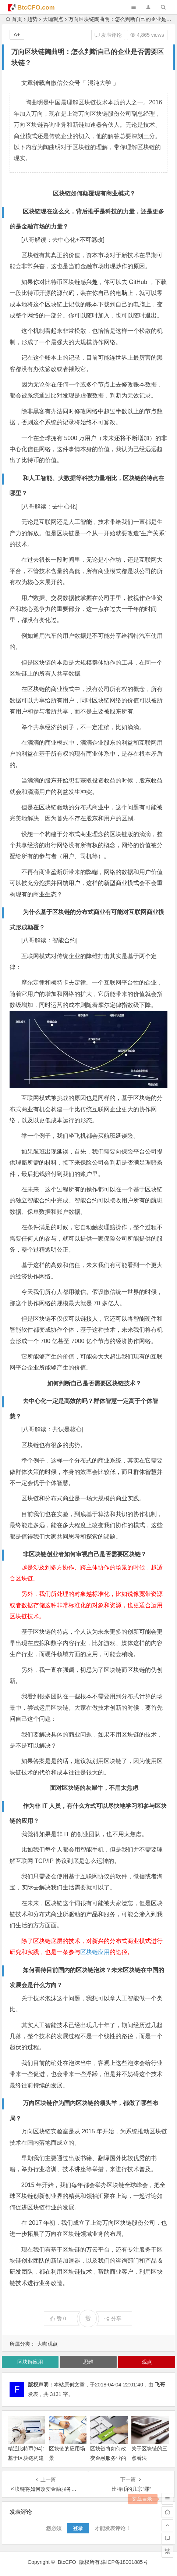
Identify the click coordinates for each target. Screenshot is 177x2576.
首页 (14, 19)
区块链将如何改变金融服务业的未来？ (108, 2458)
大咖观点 (53, 19)
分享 (112, 2318)
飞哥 (160, 2385)
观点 (147, 2362)
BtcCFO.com (36, 7)
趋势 (32, 19)
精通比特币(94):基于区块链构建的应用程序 (26, 2458)
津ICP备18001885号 (125, 2562)
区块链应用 (95, 1952)
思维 (88, 2362)
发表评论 (108, 35)
